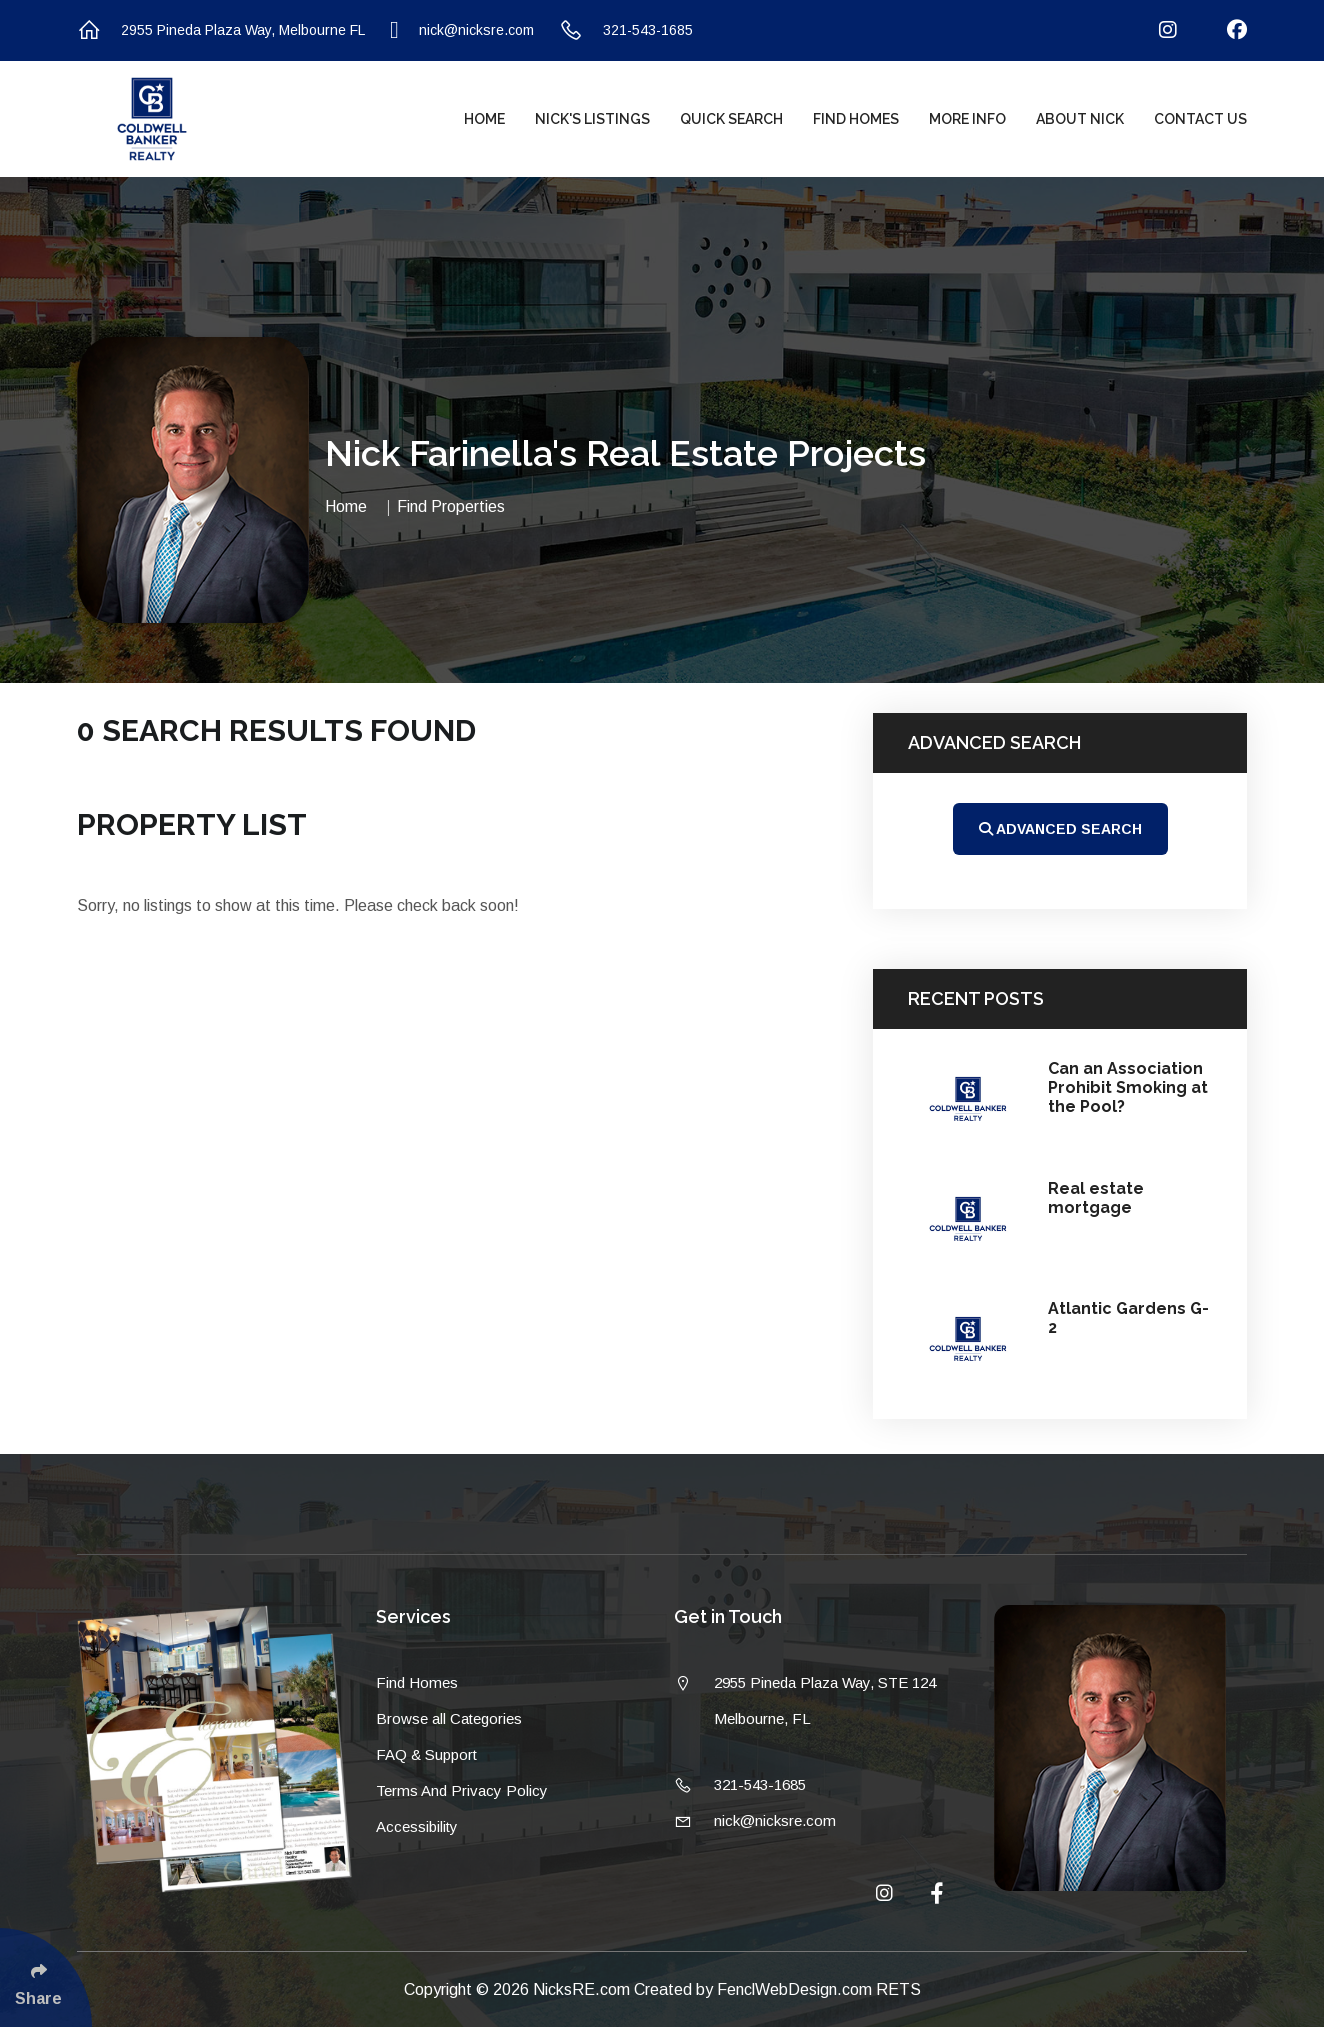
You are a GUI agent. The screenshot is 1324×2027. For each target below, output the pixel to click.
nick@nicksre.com (462, 30)
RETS (898, 1989)
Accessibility (417, 1826)
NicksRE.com (583, 1989)
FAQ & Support (426, 1754)
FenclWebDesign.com (796, 1989)
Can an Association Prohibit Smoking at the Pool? (1128, 1087)
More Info (967, 119)
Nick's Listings (592, 119)
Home (484, 119)
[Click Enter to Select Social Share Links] (46, 1977)
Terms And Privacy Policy (462, 1790)
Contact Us (1200, 119)
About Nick (1080, 119)
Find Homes (856, 119)
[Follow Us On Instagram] (1155, 30)
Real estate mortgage (1096, 1198)
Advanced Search (1060, 829)
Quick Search (731, 119)
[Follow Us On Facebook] (1224, 30)
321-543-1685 (626, 30)
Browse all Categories (449, 1718)
